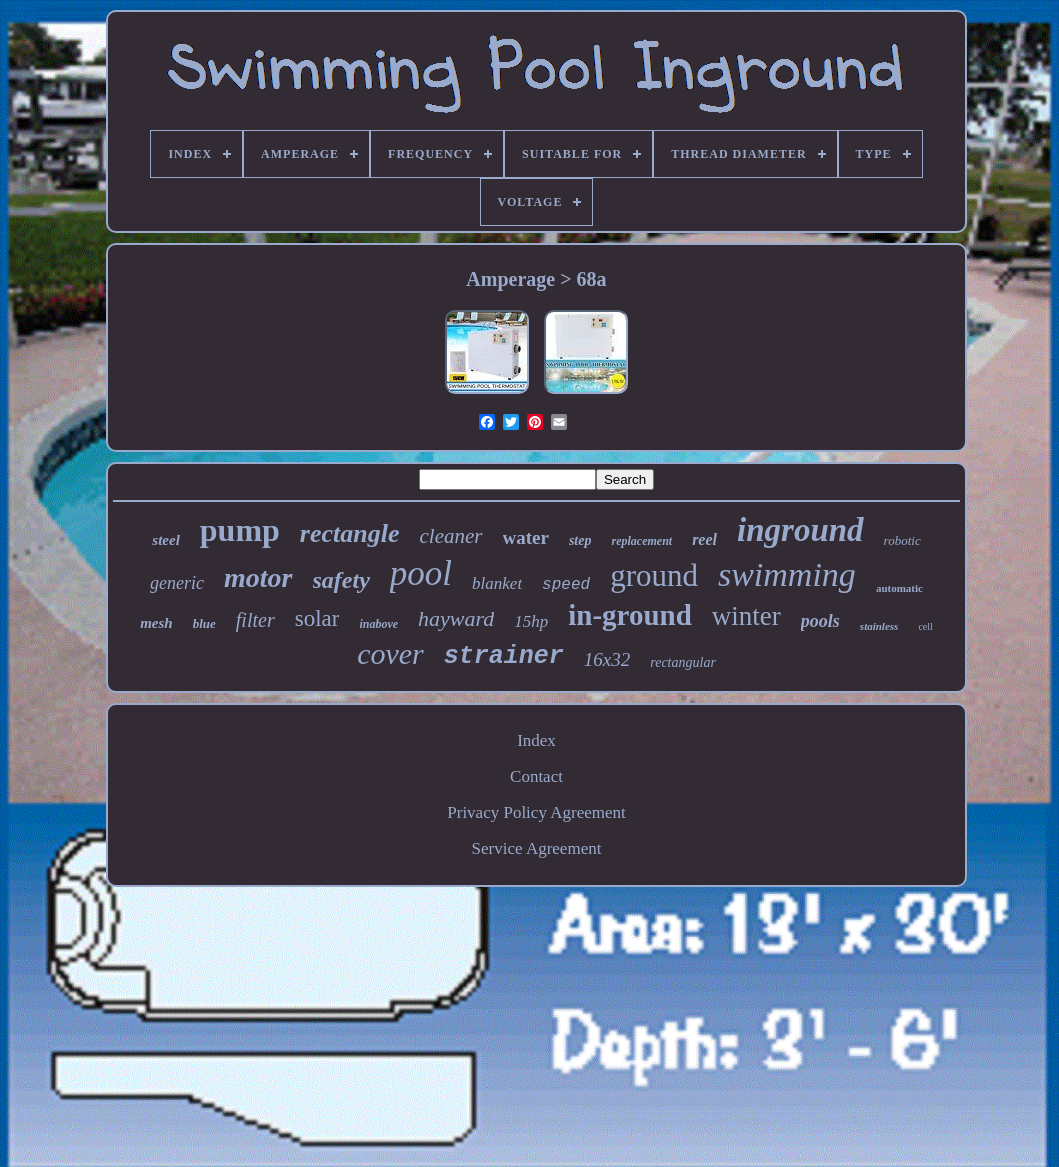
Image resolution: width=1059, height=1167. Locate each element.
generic (177, 583)
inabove (378, 624)
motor (258, 577)
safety (341, 580)
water (526, 537)
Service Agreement (537, 848)
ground (654, 575)
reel (704, 539)
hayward (456, 618)
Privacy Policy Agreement (536, 812)
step (580, 540)
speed (566, 585)
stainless (879, 626)
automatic (899, 588)
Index (536, 740)
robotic (902, 540)
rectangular (683, 662)
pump (240, 530)
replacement (641, 541)
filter (255, 620)
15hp (531, 621)
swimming (787, 574)
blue (204, 623)
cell (925, 626)
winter (746, 616)
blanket (497, 583)
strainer (504, 656)
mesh (156, 623)
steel (166, 540)
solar (317, 618)
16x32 (607, 659)
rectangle (350, 533)
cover (390, 653)
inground (800, 530)
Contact (536, 776)
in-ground (630, 615)
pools (820, 621)
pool (421, 573)
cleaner (451, 536)
